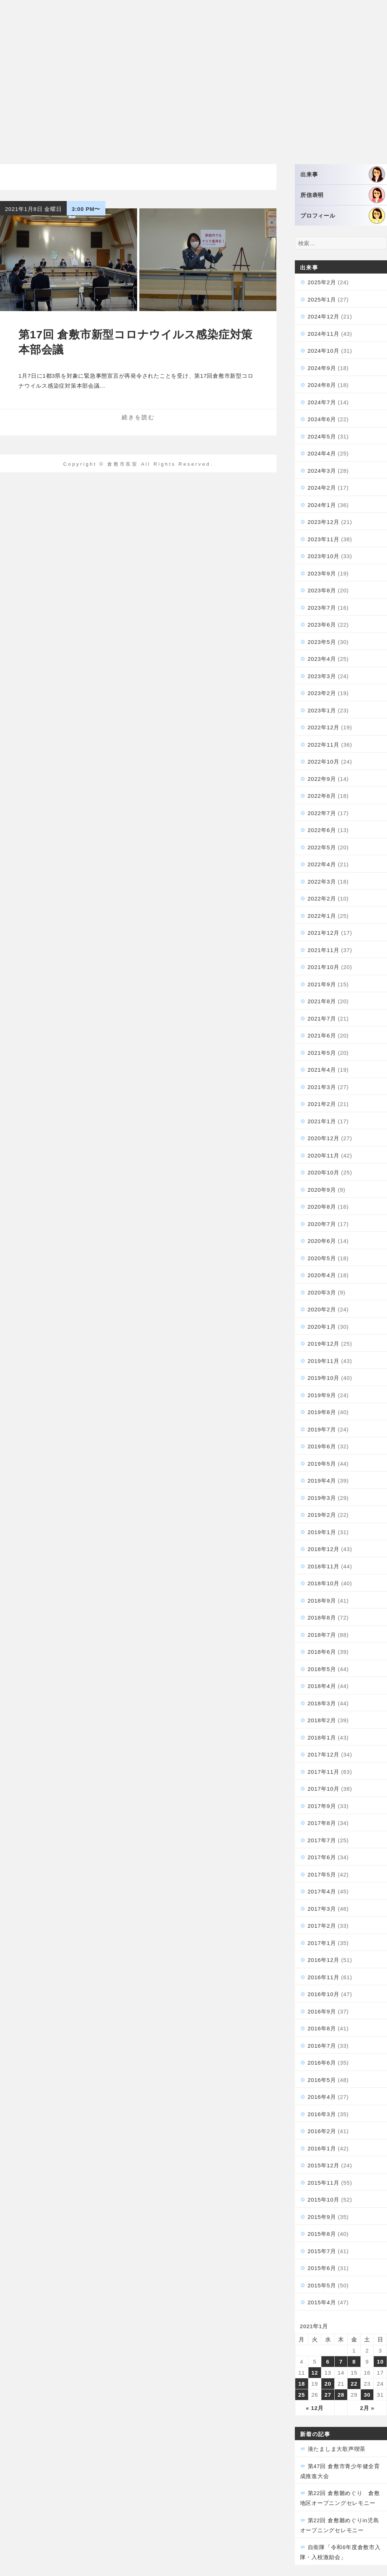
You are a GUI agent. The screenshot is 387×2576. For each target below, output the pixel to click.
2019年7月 (322, 1429)
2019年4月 (322, 1480)
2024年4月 (322, 453)
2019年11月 (323, 1361)
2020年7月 (322, 1224)
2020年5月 (322, 1258)
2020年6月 (322, 1241)
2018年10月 (323, 1583)
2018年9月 (322, 1600)
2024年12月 (323, 316)
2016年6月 (322, 2062)
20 (327, 2384)
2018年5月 (322, 1669)
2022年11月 (323, 744)
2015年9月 (322, 2217)
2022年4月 (322, 864)
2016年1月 (322, 2148)
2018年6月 (322, 1652)
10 (380, 2361)
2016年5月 (322, 2080)
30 (367, 2395)
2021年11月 (323, 950)
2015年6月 (322, 2268)
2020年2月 (322, 1309)
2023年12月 (323, 522)
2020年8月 (322, 1207)
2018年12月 (323, 1549)
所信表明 (342, 195)
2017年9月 (322, 1806)
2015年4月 (322, 2302)
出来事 (342, 174)
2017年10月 (323, 1789)
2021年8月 (322, 1001)
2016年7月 (322, 2046)
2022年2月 (322, 898)
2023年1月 (322, 710)
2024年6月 (322, 419)
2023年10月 (323, 556)
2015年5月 (322, 2285)
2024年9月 (322, 368)
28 (341, 2395)
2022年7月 (322, 813)
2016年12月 (323, 1960)
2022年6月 (322, 830)
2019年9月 (322, 1395)
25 (301, 2395)
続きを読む (138, 417)
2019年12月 (323, 1343)
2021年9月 (322, 984)
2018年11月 (323, 1566)
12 (314, 2372)
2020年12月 (323, 1138)
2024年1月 (322, 505)
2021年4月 (322, 1070)
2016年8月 (322, 2028)
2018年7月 (322, 1635)
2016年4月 (322, 2097)
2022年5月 (322, 847)
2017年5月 (322, 1874)
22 (354, 2384)
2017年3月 (322, 1909)
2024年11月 (323, 334)
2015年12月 (323, 2165)
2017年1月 (322, 1943)
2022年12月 (323, 727)
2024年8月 (322, 385)
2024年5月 (322, 436)
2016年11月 (323, 1977)
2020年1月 (322, 1327)
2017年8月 (322, 1823)
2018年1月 (322, 1737)
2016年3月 (322, 2114)
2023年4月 (322, 659)
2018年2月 (322, 1720)
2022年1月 (322, 916)
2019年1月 (322, 1532)
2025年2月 (322, 282)
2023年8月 (322, 590)
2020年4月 (322, 1275)
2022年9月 (322, 779)
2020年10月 (323, 1172)
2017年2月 (322, 1926)
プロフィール (342, 215)
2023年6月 (322, 624)
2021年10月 (323, 967)
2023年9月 (322, 573)
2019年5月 (322, 1463)
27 (327, 2395)
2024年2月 (322, 487)
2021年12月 (323, 933)
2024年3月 (322, 471)
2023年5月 (322, 642)
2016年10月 (323, 1994)
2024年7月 (322, 402)
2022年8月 (322, 796)
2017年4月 (322, 1891)
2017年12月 (323, 1754)
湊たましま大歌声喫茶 (337, 2449)
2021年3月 (322, 1087)
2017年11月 (323, 1772)
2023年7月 (322, 608)
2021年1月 (322, 1121)
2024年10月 (323, 351)
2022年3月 (322, 881)
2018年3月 (322, 1703)
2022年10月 (323, 761)
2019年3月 (322, 1498)
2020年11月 (323, 1155)
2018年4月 (322, 1686)
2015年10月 (323, 2199)
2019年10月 (323, 1378)
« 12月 (315, 2408)
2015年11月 (323, 2182)
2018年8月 (322, 1617)
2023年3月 (322, 676)
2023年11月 (323, 539)
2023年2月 (322, 693)
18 (301, 2384)
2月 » (367, 2408)
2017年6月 (322, 1857)
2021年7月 (322, 1018)
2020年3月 (322, 1292)
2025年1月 (322, 299)
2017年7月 (322, 1840)
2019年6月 (322, 1446)
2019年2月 (322, 1515)
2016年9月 (322, 2011)
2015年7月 (322, 2251)
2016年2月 (322, 2131)
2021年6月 (322, 1035)
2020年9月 (322, 1190)
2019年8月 (322, 1412)
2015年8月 (322, 2234)
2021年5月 (322, 1053)
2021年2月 (322, 1104)
